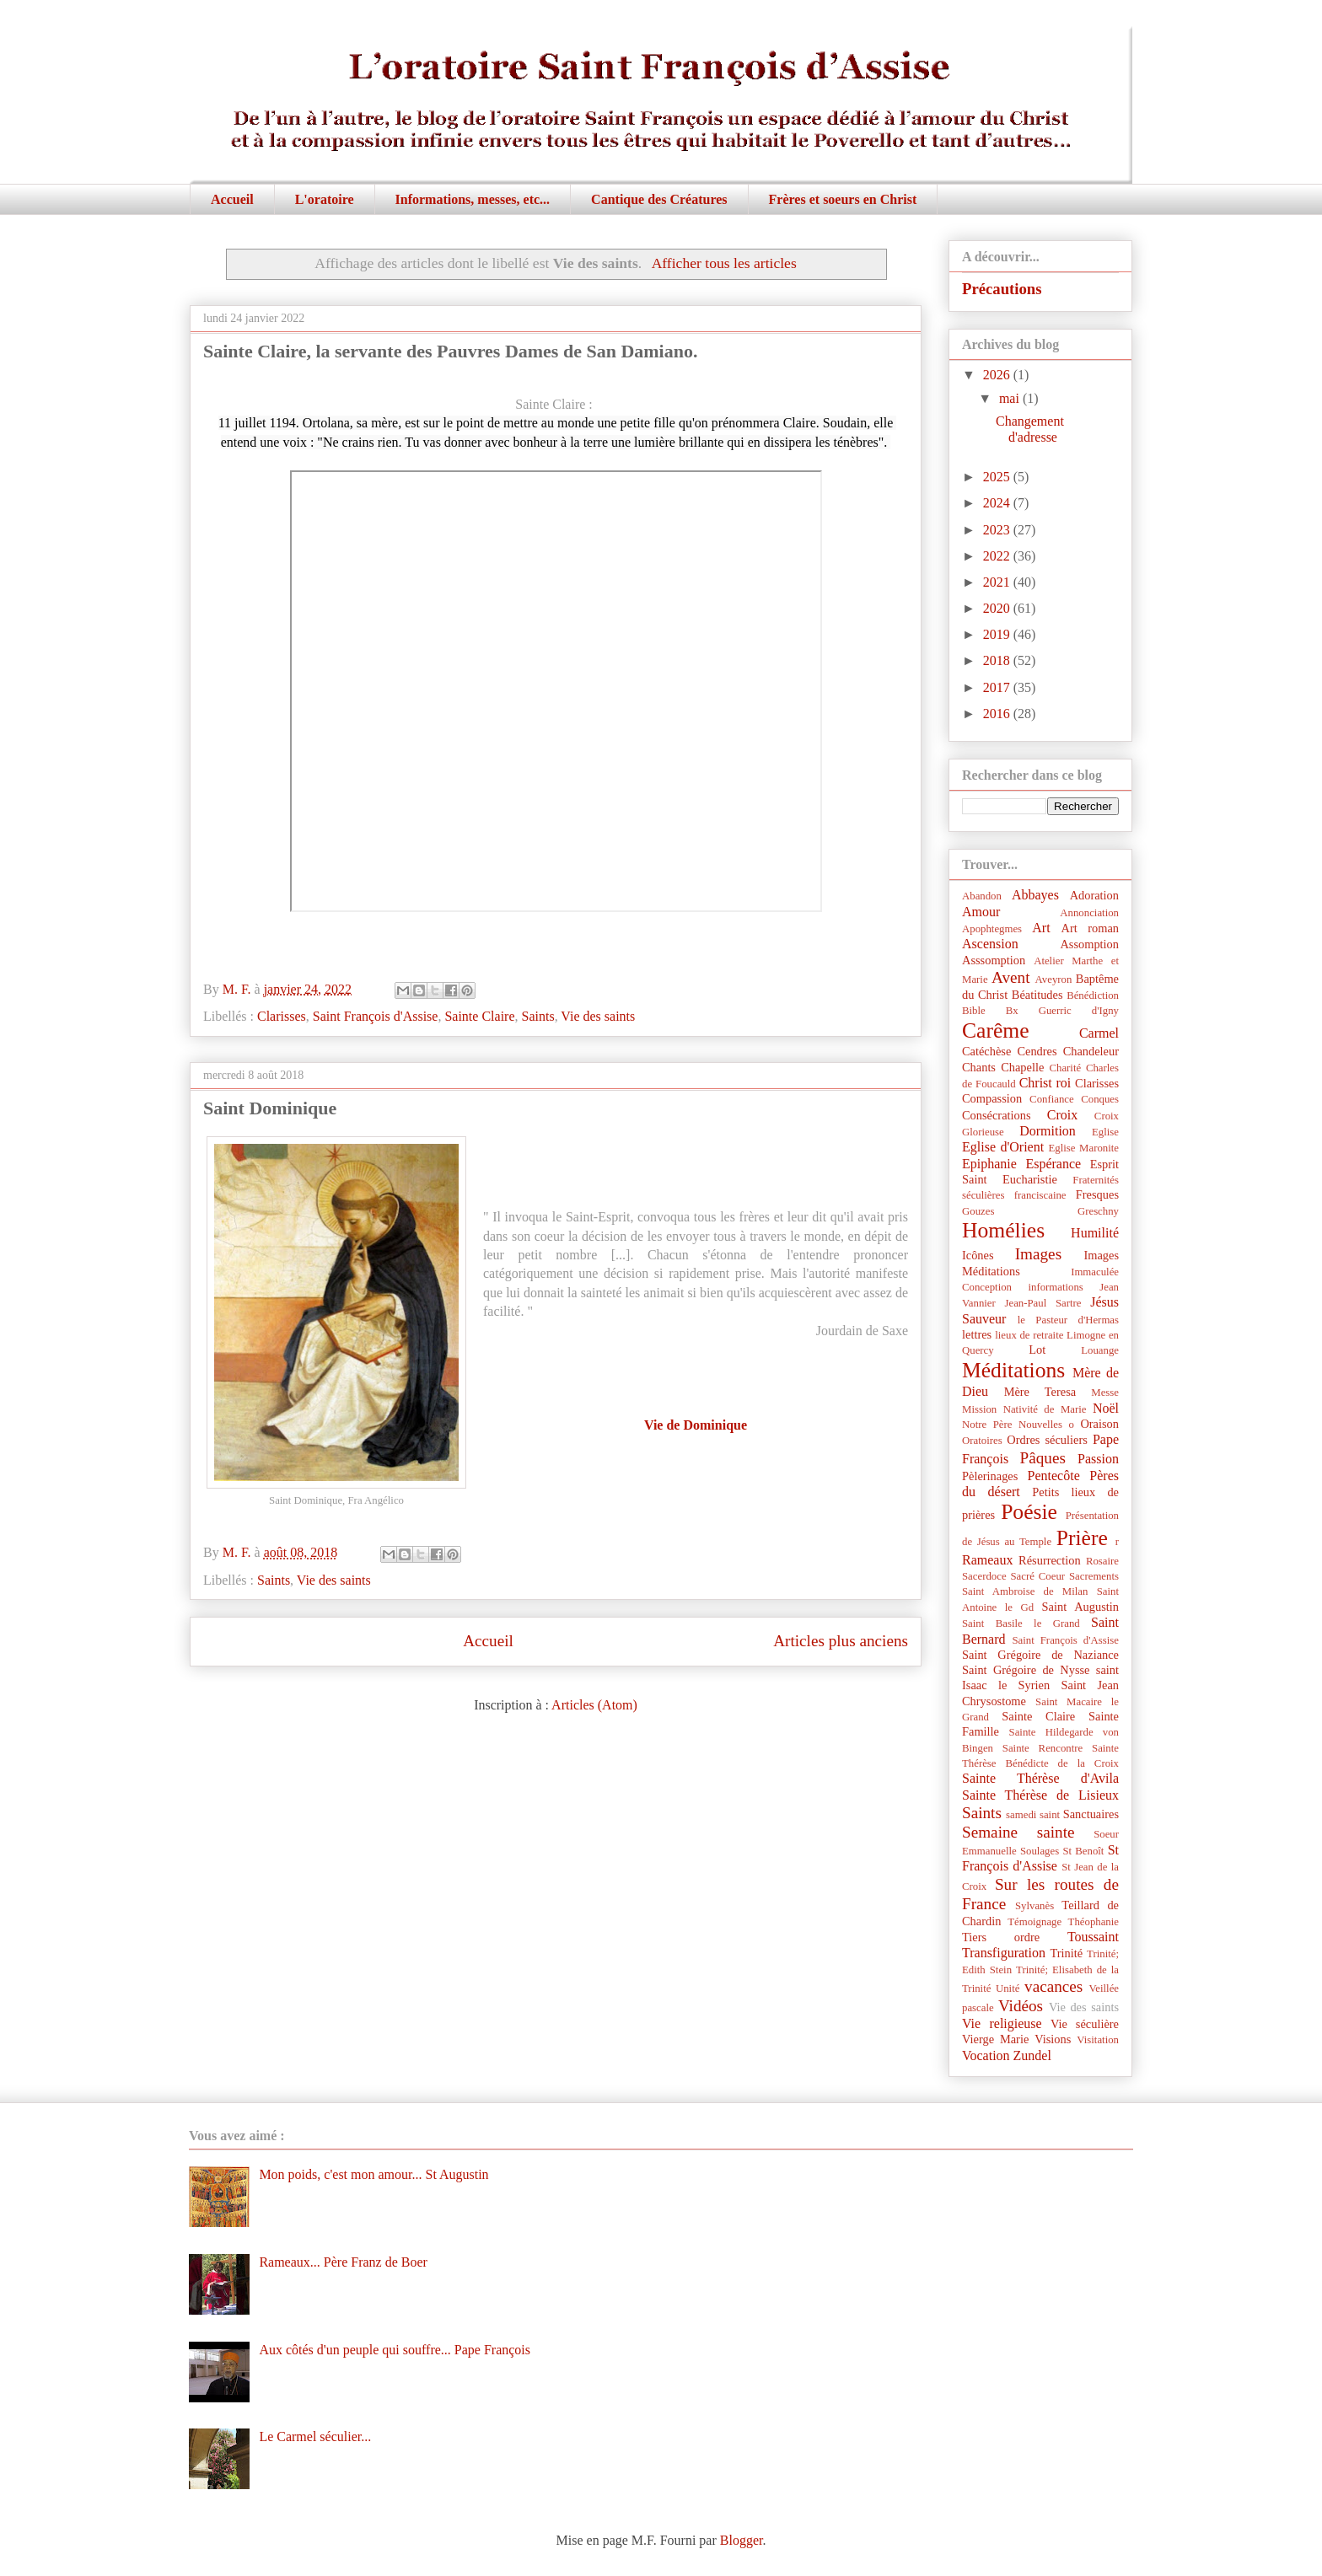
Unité (1007, 1988)
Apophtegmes (992, 929)
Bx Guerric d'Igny (1062, 1011)
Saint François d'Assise (375, 1016)
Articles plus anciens (840, 1641)
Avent (1010, 977)
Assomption (1089, 944)
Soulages (1039, 1851)
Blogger (741, 2540)
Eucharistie (1029, 1179)
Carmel (1099, 1033)
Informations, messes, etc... (473, 199)
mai (1011, 398)
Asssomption (993, 960)
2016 (998, 713)
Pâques (1043, 1458)
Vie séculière (1085, 2024)
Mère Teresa (1040, 1391)
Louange (1100, 1350)
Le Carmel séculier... (315, 2436)
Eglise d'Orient (1003, 1147)
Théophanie (1093, 1922)
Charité (1065, 1068)
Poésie (1029, 1512)
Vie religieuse (1002, 2023)
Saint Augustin (1080, 1606)
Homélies (1003, 1230)
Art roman (1090, 928)
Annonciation (1089, 913)
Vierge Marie (995, 2039)
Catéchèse (986, 1051)
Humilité (1095, 1233)
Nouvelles (1040, 1424)
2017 (998, 687)
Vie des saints (598, 1016)
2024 (998, 503)
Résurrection (1049, 1560)
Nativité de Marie (1045, 1409)
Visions (1052, 2039)
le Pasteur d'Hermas (1068, 1320)
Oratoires (982, 1440)
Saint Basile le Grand (1021, 1623)
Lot (1037, 1349)
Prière (1082, 1538)
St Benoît (1083, 1851)
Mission (979, 1409)
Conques (1100, 1099)
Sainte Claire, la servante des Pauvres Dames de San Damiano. (450, 351)
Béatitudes (1037, 994)
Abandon (982, 896)
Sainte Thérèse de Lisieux (1040, 1795)
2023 (998, 530)
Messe (1105, 1392)
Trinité (1066, 1953)
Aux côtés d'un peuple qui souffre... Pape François (394, 2350)
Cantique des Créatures (659, 199)
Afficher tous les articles (724, 263)
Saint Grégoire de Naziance (1040, 1654)
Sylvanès (1034, 1906)
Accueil (232, 199)
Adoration (1094, 895)
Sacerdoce (984, 1576)
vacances (1053, 1986)
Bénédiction (1093, 995)
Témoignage (1034, 1922)
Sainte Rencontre (1042, 1748)
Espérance (1053, 1164)
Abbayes (1035, 895)
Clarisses (281, 1016)
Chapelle (1022, 1067)
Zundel (1032, 2055)
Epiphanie (989, 1164)
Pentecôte (1054, 1475)
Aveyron (1053, 979)
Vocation (986, 2055)
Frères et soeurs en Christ (843, 199)
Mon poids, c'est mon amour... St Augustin (373, 2174)
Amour (981, 911)
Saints (538, 1016)
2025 (998, 477)
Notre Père (987, 1424)
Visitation (1098, 2040)
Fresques (1097, 1194)
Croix (1062, 1115)
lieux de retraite (1029, 1335)
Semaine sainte (1018, 1832)
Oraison (1099, 1423)
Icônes (978, 1255)
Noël (1106, 1408)
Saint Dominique (269, 1108)
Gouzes (978, 1211)
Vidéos (1020, 2006)
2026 (998, 375)
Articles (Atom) (594, 1705)
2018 (998, 660)
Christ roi (1045, 1083)
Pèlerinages (990, 1476)
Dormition (1047, 1131)
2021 (998, 582)
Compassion (992, 1098)
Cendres (1036, 1051)
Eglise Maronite (1084, 1148)
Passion (1098, 1459)
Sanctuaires (1091, 1814)
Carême (995, 1030)
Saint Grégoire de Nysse (1025, 1670)
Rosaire (1102, 1561)
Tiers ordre (1001, 1937)
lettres (977, 1334)
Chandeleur (1091, 1051)
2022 (998, 556)
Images (1038, 1254)
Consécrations (996, 1115)
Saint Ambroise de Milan (1025, 1591)
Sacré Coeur (1037, 1576)
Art (1041, 927)
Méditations (1013, 1370)
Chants (979, 1067)
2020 (998, 608)
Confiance (1051, 1099)
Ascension (990, 943)
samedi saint (1033, 1815)
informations (1055, 1287)
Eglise (1105, 1132)
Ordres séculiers (1047, 1439)
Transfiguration (1003, 1952)
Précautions (1002, 289)
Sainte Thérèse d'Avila (1040, 1778)
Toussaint (1093, 1936)
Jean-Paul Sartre (1043, 1303)
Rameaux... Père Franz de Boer (343, 2262)
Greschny (1098, 1211)
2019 (998, 634)
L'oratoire (324, 199)
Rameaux (987, 1560)
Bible (974, 1011)
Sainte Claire (479, 1016)
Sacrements (1094, 1576)
